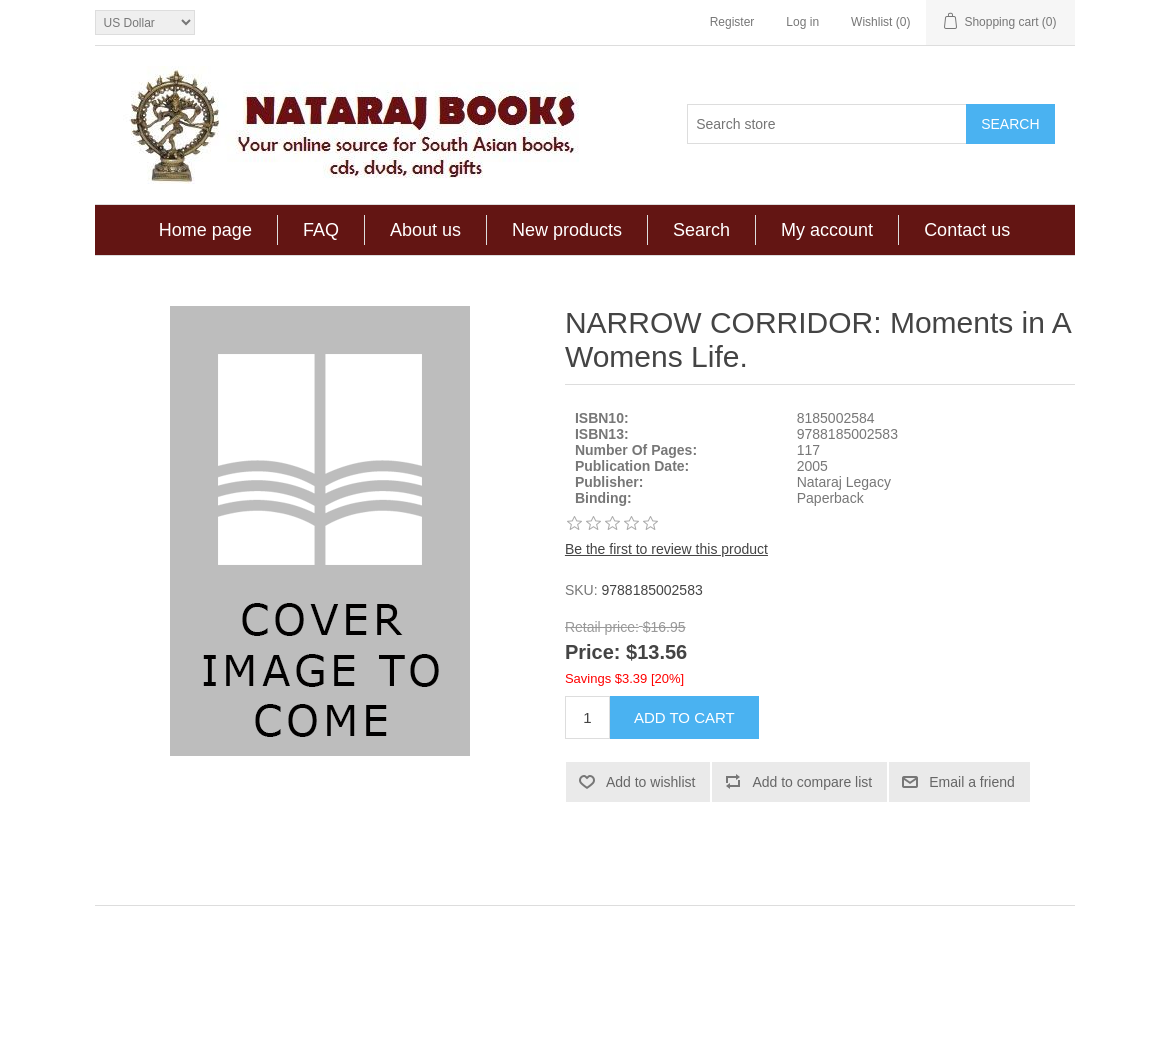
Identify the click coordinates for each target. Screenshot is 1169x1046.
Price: (593, 653)
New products (567, 230)
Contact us (967, 230)
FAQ (321, 230)
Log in (802, 22)
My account (827, 230)
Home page (205, 230)
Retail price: (602, 627)
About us (425, 230)
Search (701, 230)
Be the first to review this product (666, 549)
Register (732, 22)
